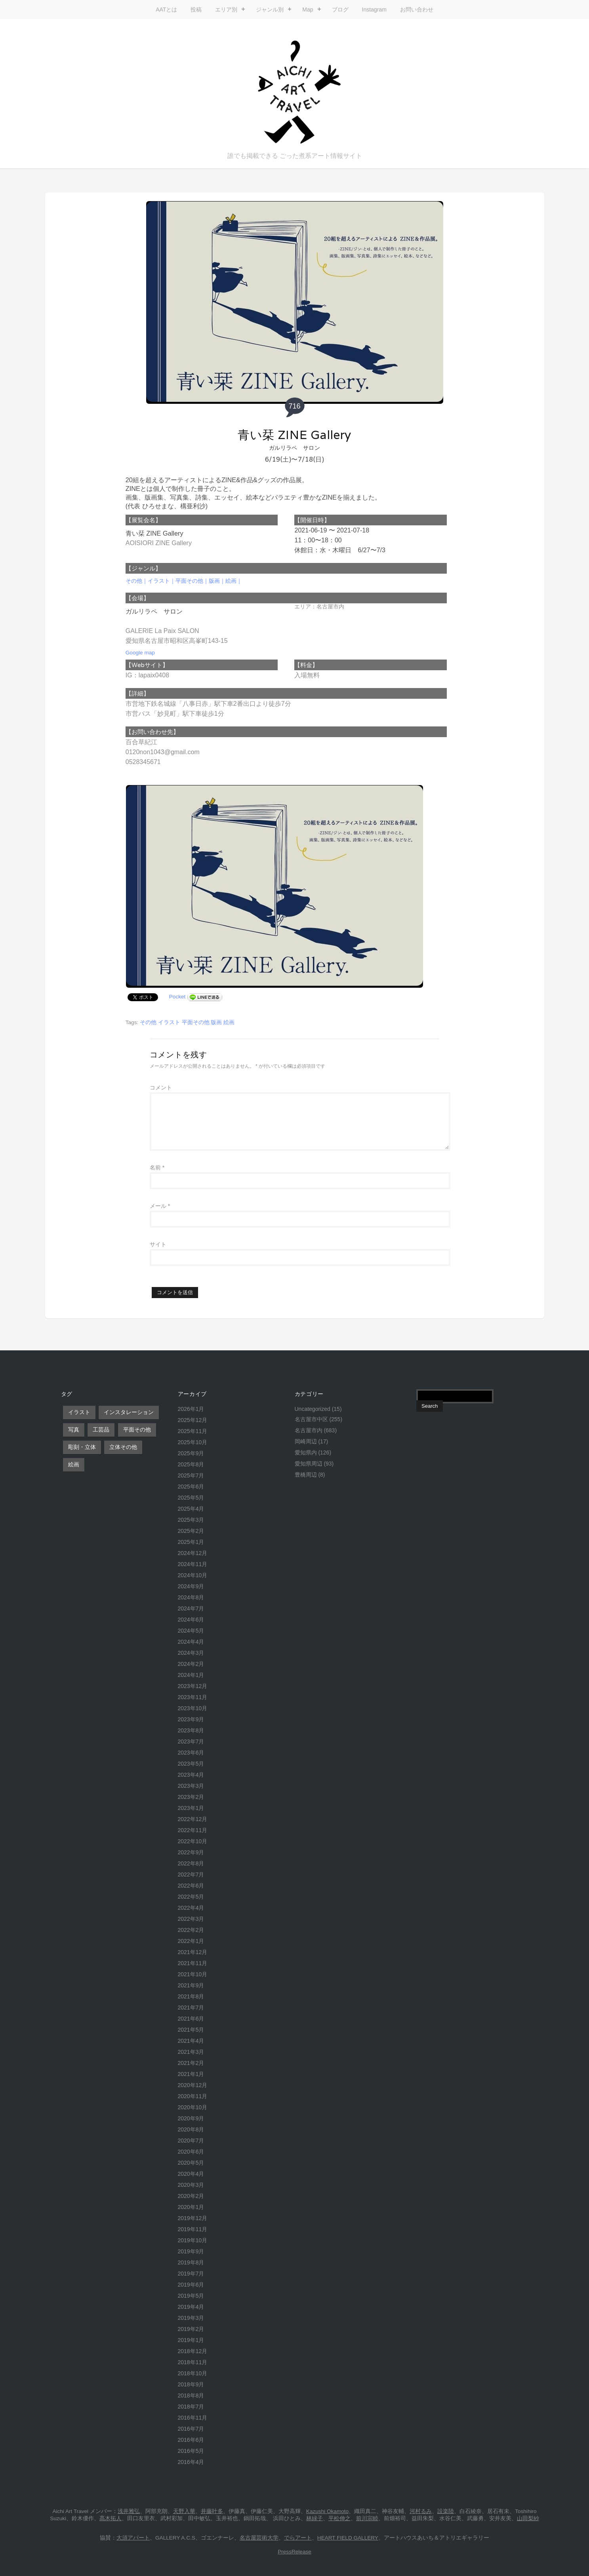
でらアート (298, 2538)
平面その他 (196, 1022)
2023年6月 (191, 1752)
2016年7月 (191, 2429)
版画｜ (217, 581)
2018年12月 (193, 2351)
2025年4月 (191, 1509)
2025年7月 (191, 1475)
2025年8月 (191, 1464)
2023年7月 (191, 1741)
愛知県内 (306, 1452)
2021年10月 (193, 1974)
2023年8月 (191, 1730)
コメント (161, 1087)
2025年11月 (193, 1431)
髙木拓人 (110, 2518)
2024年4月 (191, 1642)
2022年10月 (193, 1841)
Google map (140, 653)
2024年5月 (191, 1630)
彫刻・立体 (82, 1447)
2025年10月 (193, 1442)
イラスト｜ (161, 581)
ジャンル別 (270, 9)
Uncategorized (312, 1409)
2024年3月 (191, 1653)
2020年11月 (193, 2096)
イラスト (169, 1022)
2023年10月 (193, 1708)
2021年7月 (191, 2007)
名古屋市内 (308, 1430)
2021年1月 (191, 2074)
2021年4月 (191, 2041)
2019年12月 (193, 2218)
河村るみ (421, 2511)
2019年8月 (191, 2262)
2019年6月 (191, 2284)
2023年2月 (191, 1797)
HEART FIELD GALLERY (347, 2538)
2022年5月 (191, 1897)
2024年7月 (191, 1608)
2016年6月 (191, 2440)
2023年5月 (191, 1763)
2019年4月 (191, 2307)
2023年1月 (191, 1808)
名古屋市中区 (311, 1419)
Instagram (374, 9)
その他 (148, 1022)
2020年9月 (191, 2118)
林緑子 (314, 2518)
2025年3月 (191, 1520)
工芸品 (101, 1429)
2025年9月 (191, 1453)
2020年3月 (191, 2185)
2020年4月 (191, 2174)
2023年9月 (191, 1719)
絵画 (228, 1022)
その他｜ (137, 581)
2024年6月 (191, 1619)
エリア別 (226, 9)
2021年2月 (191, 2063)
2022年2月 (191, 1930)
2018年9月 (191, 2384)
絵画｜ (233, 581)
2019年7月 (191, 2273)
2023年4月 (191, 1775)
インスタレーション (129, 1412)
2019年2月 (191, 2329)
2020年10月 (193, 2107)
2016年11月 (193, 2417)
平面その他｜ (192, 581)
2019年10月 (193, 2240)
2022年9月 (191, 1852)
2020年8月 (191, 2129)
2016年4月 (191, 2462)
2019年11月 (193, 2229)
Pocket (177, 997)
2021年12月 (193, 1952)
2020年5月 (191, 2163)
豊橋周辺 (306, 1474)
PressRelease (294, 2552)
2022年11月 (193, 1830)
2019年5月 (191, 2296)
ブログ (340, 9)
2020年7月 (191, 2140)
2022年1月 (191, 1941)
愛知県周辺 (308, 1463)
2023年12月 (193, 1686)
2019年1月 (191, 2340)
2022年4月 (191, 1908)
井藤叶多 (212, 2511)
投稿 (196, 9)
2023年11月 (193, 1697)
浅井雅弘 (129, 2511)
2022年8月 (191, 1863)
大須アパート (133, 2538)
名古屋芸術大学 (259, 2538)
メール (160, 1206)
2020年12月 (193, 2085)
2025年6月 (191, 1486)
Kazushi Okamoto (327, 2511)
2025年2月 (191, 1531)
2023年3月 (191, 1786)
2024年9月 (191, 1586)
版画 (216, 1022)
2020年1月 (191, 2207)
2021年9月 (191, 1985)
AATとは (166, 9)
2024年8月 (191, 1597)
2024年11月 (193, 1564)
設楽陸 (445, 2511)
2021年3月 (191, 2052)
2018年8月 (191, 2395)
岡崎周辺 (306, 1441)
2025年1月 (191, 1542)
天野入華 (184, 2511)
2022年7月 (191, 1874)
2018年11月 (193, 2362)
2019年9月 (191, 2251)
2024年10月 (193, 1575)
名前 (157, 1167)
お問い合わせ (416, 9)
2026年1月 (191, 1409)
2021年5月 (191, 2030)
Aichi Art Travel (294, 92)
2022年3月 (191, 1919)
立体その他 (123, 1447)
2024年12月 (193, 1553)
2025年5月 (191, 1497)
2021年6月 (191, 2018)
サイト (158, 1244)
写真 (73, 1429)
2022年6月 (191, 1885)
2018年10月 (193, 2373)
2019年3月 (191, 2318)
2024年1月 (191, 1675)
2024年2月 (191, 1664)
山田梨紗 (528, 2518)
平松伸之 (339, 2518)
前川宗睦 (367, 2518)
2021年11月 (193, 1963)
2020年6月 (191, 2151)
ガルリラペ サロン (294, 448)
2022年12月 (193, 1819)
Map (307, 9)
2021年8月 (191, 1996)
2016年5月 (191, 2451)
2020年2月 (191, 2196)
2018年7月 (191, 2406)
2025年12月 (193, 1420)
